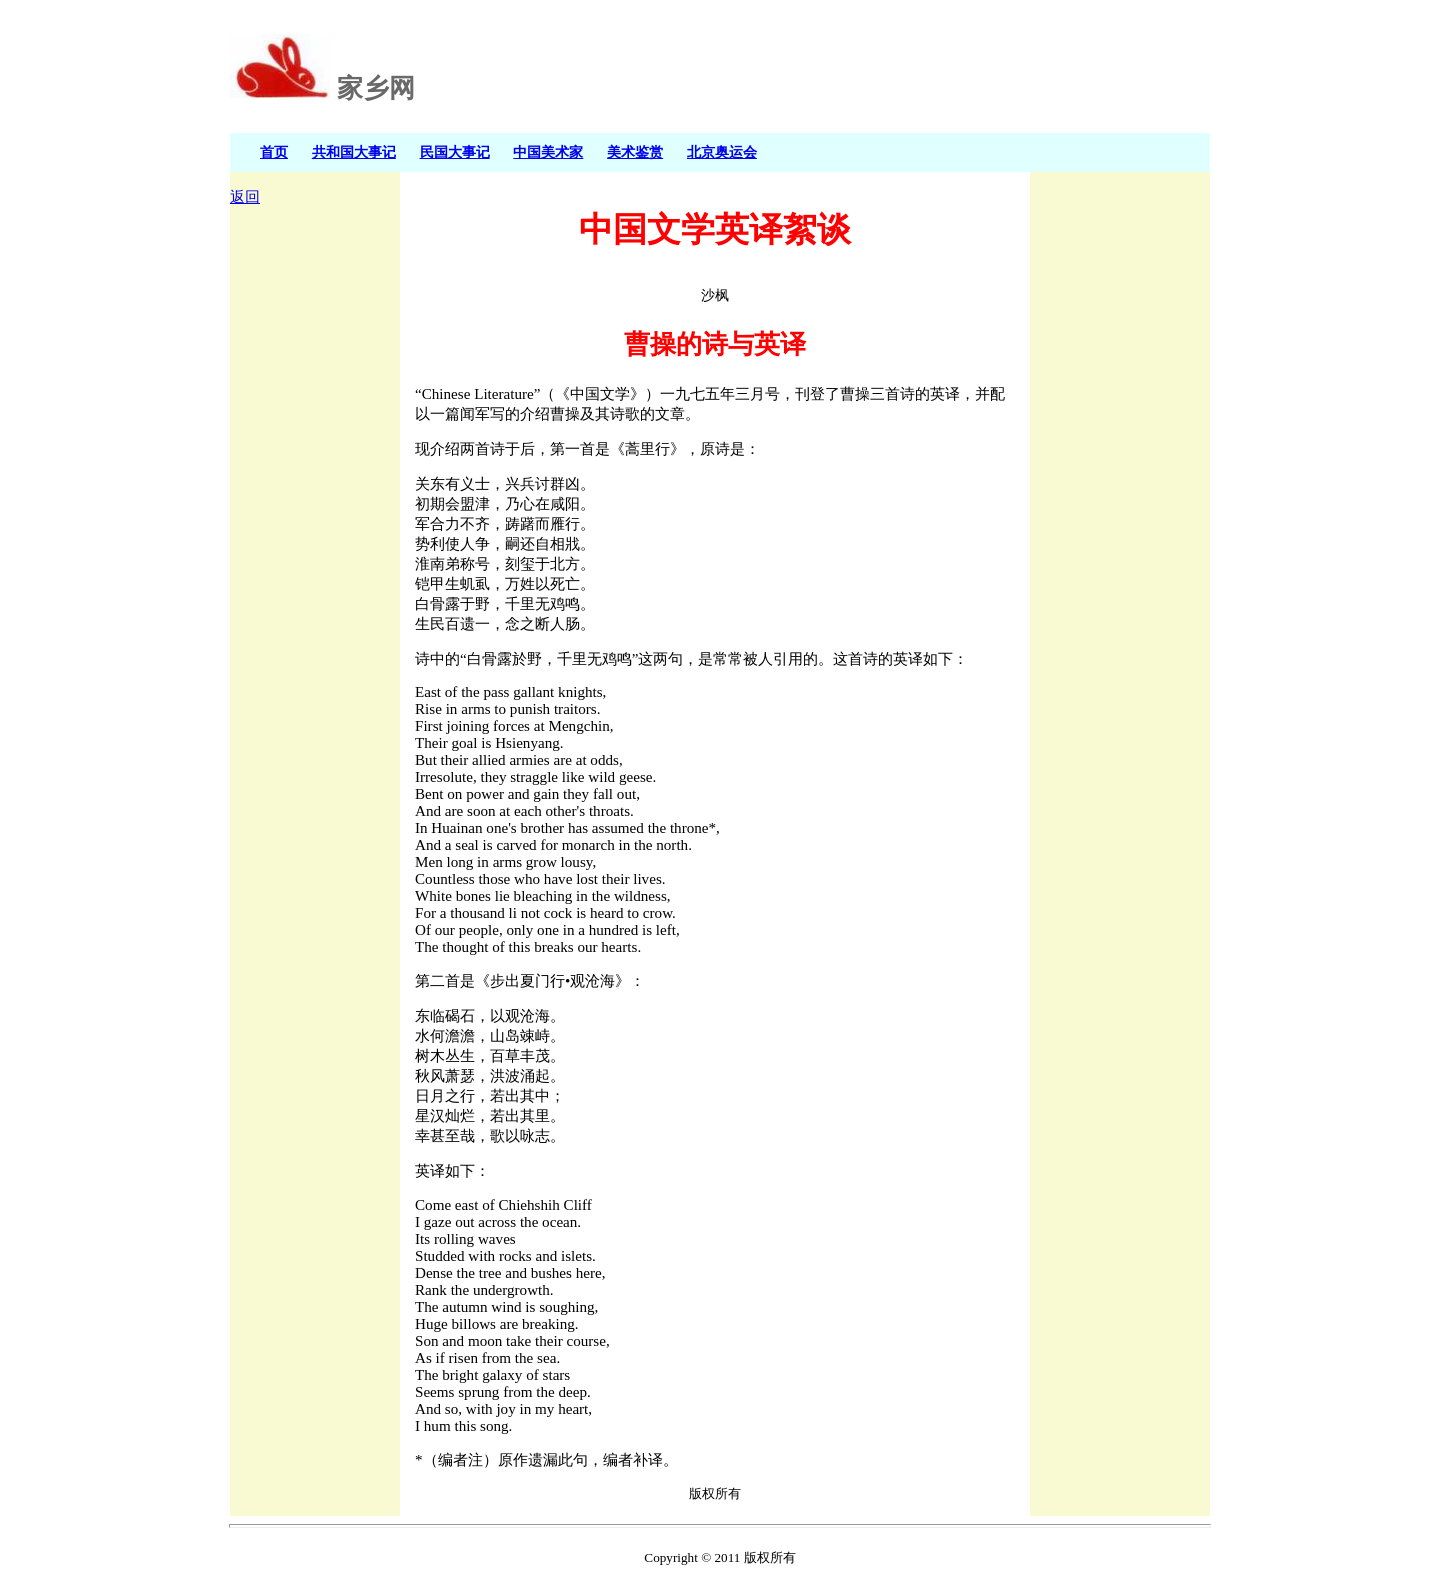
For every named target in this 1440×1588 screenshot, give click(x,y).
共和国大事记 (354, 152)
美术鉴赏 (635, 152)
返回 (245, 197)
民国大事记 (455, 152)
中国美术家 (548, 152)
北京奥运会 (722, 152)
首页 (274, 152)
